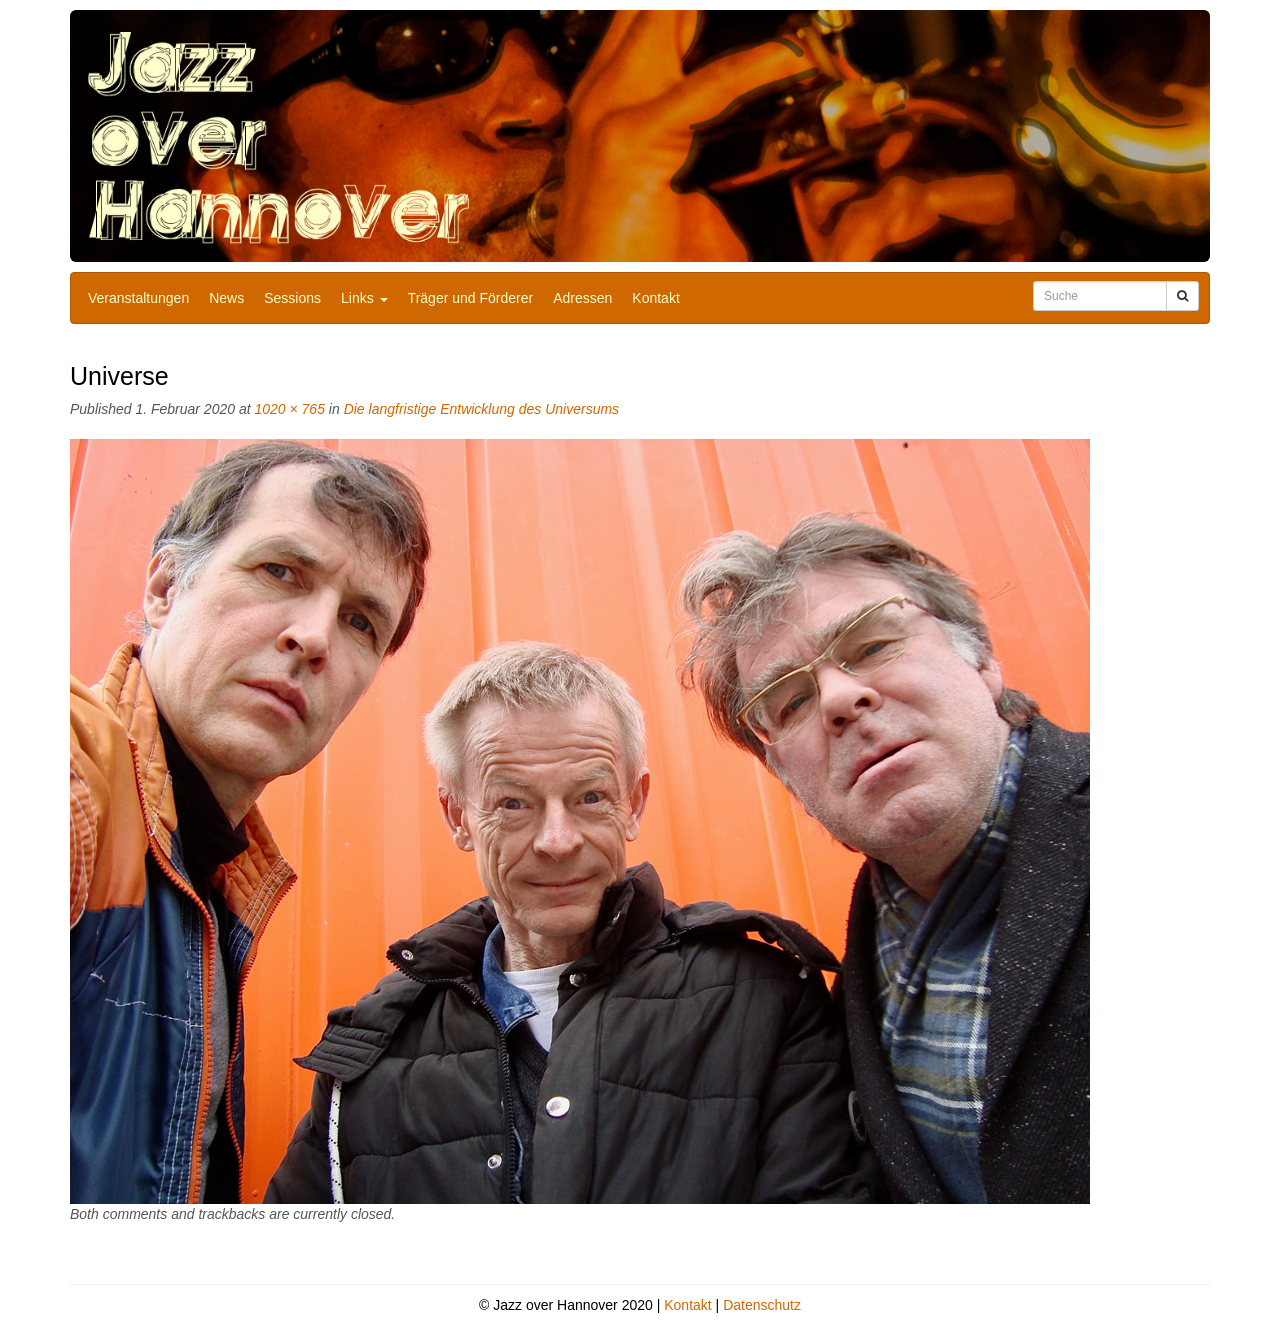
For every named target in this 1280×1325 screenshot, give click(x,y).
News (226, 298)
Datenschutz (762, 1305)
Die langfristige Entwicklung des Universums (481, 409)
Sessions (292, 298)
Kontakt (655, 298)
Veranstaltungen (138, 298)
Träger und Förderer (471, 298)
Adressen (582, 298)
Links (364, 298)
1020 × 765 (289, 409)
